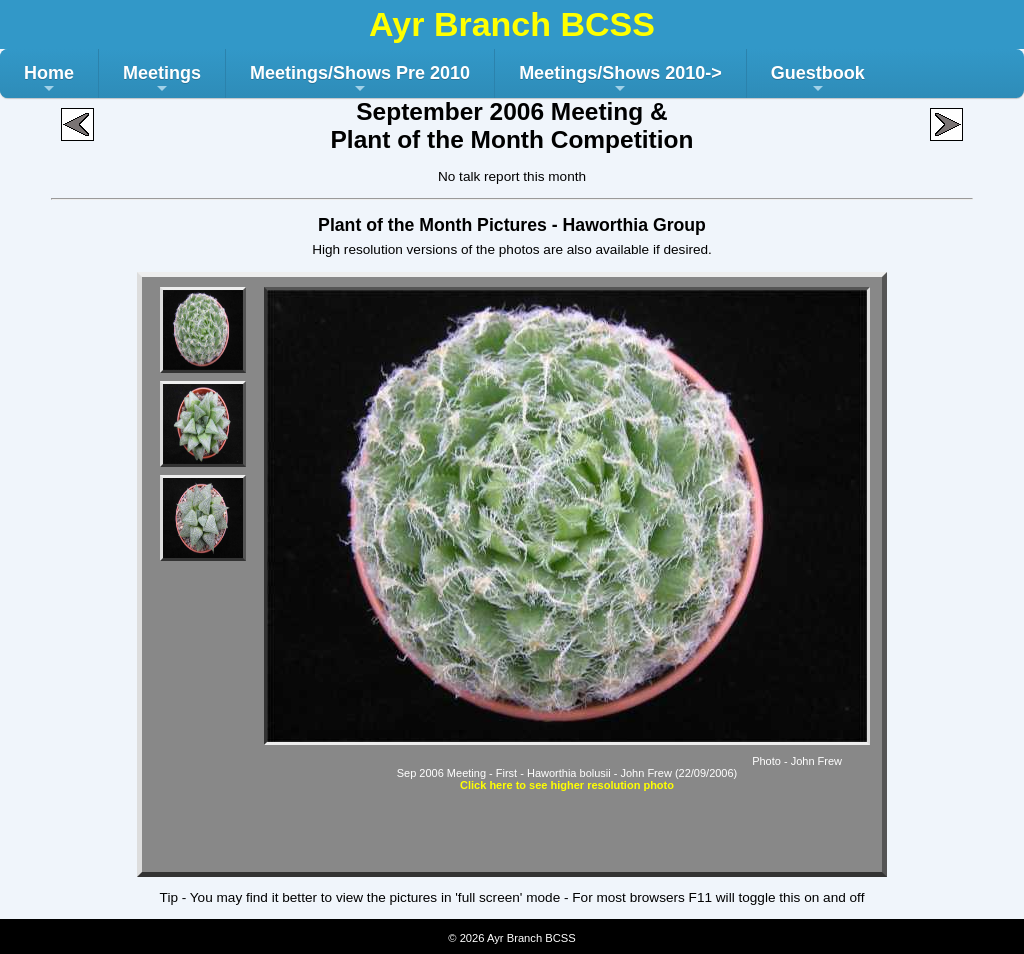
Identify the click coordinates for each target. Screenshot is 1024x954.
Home (49, 80)
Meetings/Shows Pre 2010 (360, 80)
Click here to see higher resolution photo (567, 785)
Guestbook (818, 80)
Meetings (162, 80)
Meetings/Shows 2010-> (620, 80)
